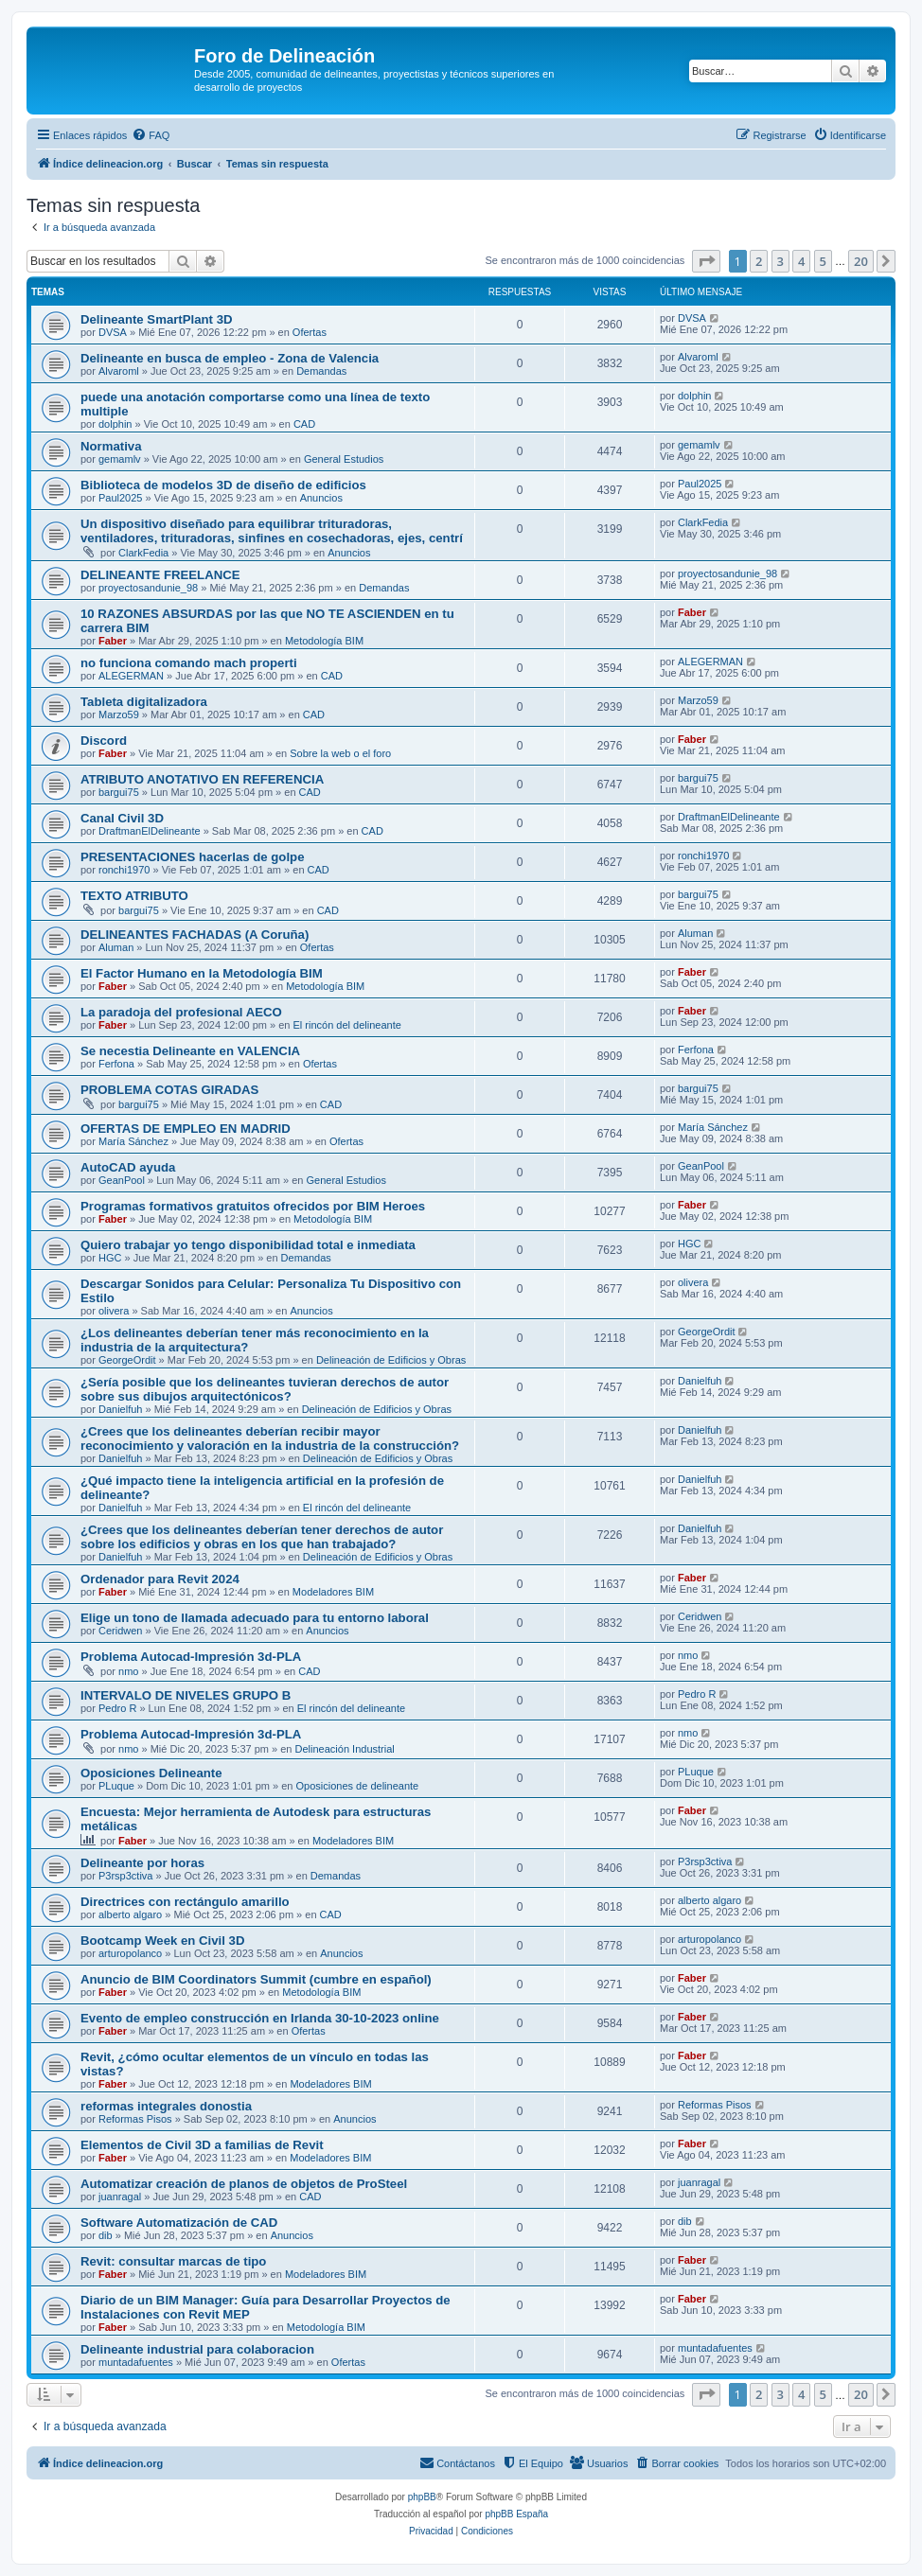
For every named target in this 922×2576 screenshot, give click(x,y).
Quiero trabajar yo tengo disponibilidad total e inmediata (248, 1245)
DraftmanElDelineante (149, 831)
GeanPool (121, 1180)
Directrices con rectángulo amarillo (185, 1902)
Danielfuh (120, 1409)
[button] (706, 261)
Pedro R (117, 1708)
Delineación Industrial (345, 1749)
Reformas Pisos (135, 2119)
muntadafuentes (135, 2362)
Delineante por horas (142, 1863)
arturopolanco (130, 1953)
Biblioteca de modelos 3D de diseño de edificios (223, 485)
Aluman (115, 947)
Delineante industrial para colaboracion (197, 2349)
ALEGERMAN (131, 675)
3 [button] (780, 261)
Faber (112, 640)
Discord (103, 740)
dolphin (115, 424)
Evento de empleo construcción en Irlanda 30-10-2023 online (259, 2018)
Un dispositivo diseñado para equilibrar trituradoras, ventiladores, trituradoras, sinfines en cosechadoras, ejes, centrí (271, 531)
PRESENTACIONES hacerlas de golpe (192, 857)
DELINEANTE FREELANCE (160, 575)
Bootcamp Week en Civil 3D (162, 1940)
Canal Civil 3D (122, 818)
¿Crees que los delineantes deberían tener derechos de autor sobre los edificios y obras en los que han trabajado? (261, 1537)
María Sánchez (133, 1141)
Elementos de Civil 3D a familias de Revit (202, 2145)
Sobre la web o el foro (340, 753)
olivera (113, 1310)
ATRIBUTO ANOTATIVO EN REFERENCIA (202, 779)
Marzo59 (118, 714)
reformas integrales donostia (166, 2106)
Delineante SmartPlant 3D (156, 319)
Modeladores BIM (333, 1591)
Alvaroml (118, 371)
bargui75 (118, 792)
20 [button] (861, 261)
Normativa (111, 446)
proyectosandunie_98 (148, 587)
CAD (304, 424)
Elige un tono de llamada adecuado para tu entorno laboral (254, 1618)
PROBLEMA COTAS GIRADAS (169, 1090)
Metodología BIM (324, 640)
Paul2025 (120, 497)
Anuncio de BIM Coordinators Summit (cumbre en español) (256, 1979)
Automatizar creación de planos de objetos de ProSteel (243, 2184)
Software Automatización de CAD (178, 2222)
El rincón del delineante (346, 1025)
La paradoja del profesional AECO (181, 1012)
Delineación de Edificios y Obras (391, 1360)
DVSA (112, 332)
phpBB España (516, 2514)
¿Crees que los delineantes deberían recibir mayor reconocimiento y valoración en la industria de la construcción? (269, 1438)
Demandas (321, 371)
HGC (109, 1257)
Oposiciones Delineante (151, 1773)
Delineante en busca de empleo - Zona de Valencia (229, 358)
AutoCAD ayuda (127, 1167)
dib (105, 2235)
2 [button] (758, 261)
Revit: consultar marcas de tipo (173, 2261)
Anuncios (321, 497)
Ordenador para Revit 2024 (159, 1579)
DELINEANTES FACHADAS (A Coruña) (194, 934)
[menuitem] (150, 135)
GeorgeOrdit (127, 1360)
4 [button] (801, 261)
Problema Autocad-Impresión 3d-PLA (190, 1657)
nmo (128, 1671)
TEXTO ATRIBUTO (134, 896)
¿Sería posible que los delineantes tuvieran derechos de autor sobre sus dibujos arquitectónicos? (264, 1389)
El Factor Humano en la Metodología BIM (201, 973)
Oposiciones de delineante (357, 1785)
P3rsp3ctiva (125, 1875)
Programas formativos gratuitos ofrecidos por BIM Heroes (252, 1206)
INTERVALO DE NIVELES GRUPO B (185, 1695)
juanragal (119, 2196)
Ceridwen (120, 1630)
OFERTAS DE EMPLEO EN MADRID (185, 1128)
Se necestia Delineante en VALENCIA (190, 1051)
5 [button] (823, 261)
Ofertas (310, 332)
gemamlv (119, 459)
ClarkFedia (143, 552)
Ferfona (116, 1063)
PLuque (116, 1785)
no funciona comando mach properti (188, 663)
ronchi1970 (124, 869)
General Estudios (343, 459)
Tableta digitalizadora (143, 702)
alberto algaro (130, 1914)
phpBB (422, 2497)
